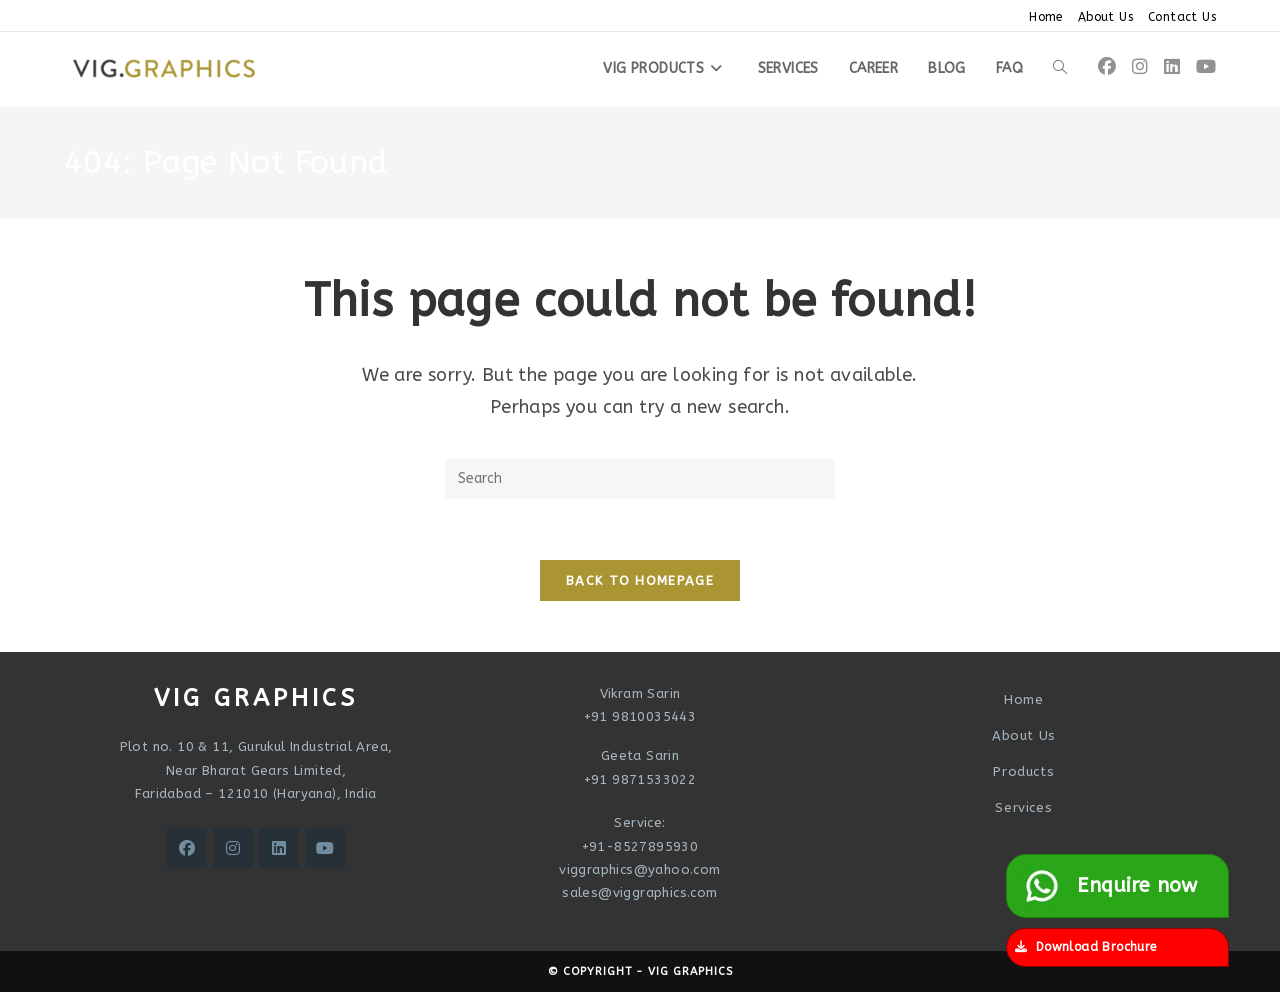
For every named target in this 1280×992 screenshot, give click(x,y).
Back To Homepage (640, 580)
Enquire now (1107, 886)
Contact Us (1182, 17)
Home (1046, 17)
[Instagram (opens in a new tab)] (1140, 67)
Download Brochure (1085, 947)
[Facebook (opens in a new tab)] (1107, 67)
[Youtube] (325, 848)
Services (1023, 807)
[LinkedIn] (279, 848)
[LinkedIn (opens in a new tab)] (1172, 67)
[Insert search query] (640, 479)
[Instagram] (233, 848)
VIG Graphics (690, 971)
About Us (1105, 17)
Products (1023, 771)
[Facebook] (187, 848)
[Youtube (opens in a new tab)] (1206, 67)
